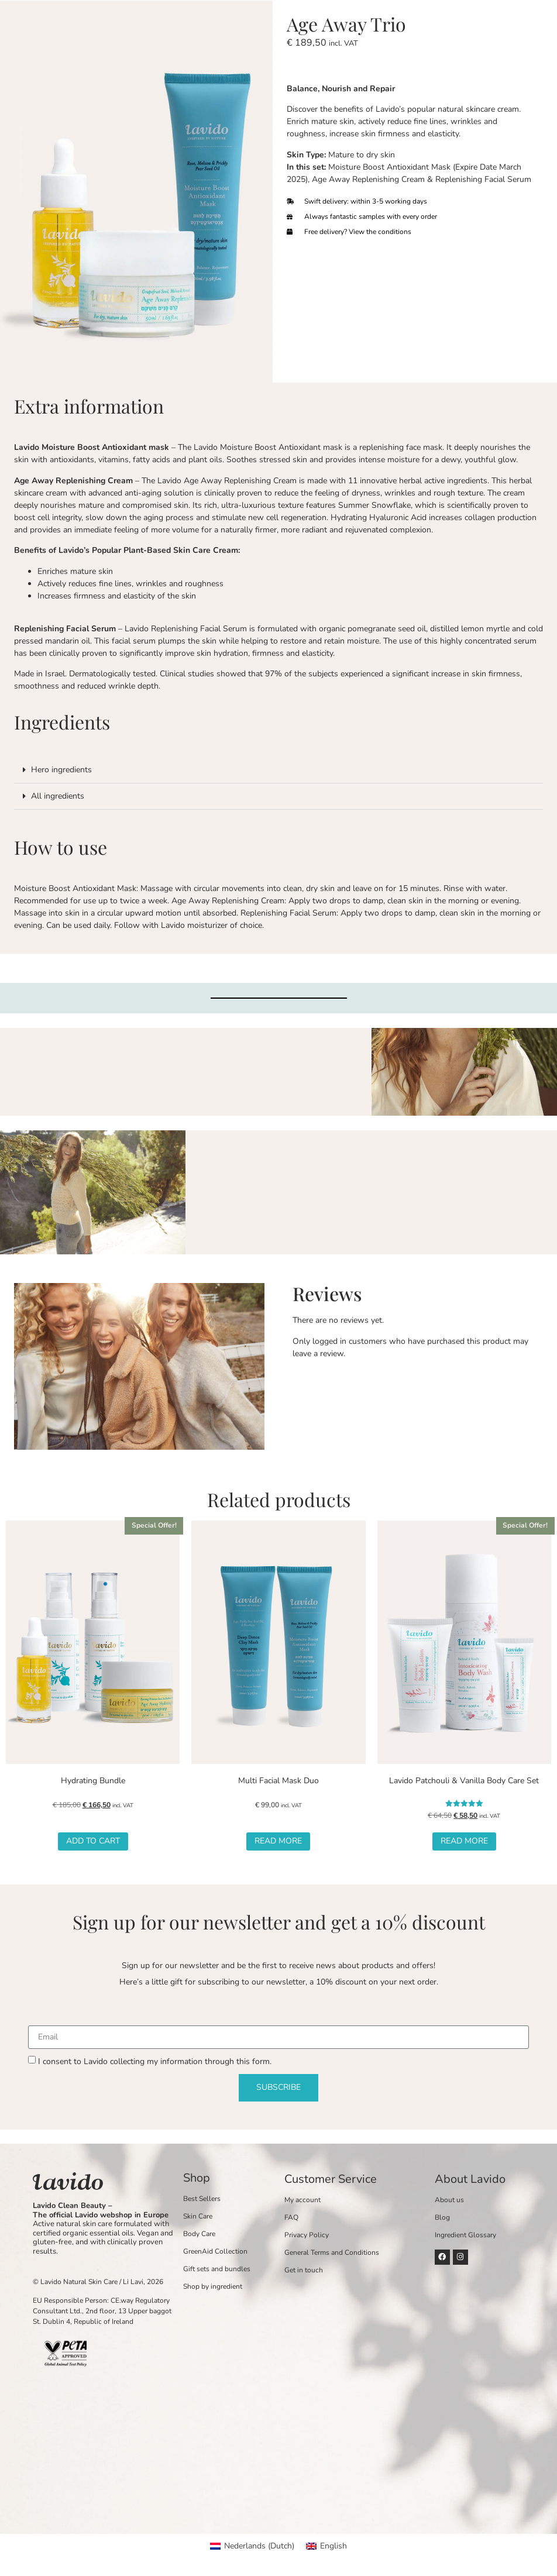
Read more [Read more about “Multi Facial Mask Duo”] (278, 1840)
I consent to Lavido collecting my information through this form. (154, 2061)
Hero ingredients (61, 769)
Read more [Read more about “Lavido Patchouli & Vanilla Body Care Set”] (464, 1840)
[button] (278, 770)
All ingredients (57, 796)
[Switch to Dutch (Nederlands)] (252, 2546)
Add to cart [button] (93, 1840)
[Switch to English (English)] (326, 2546)
